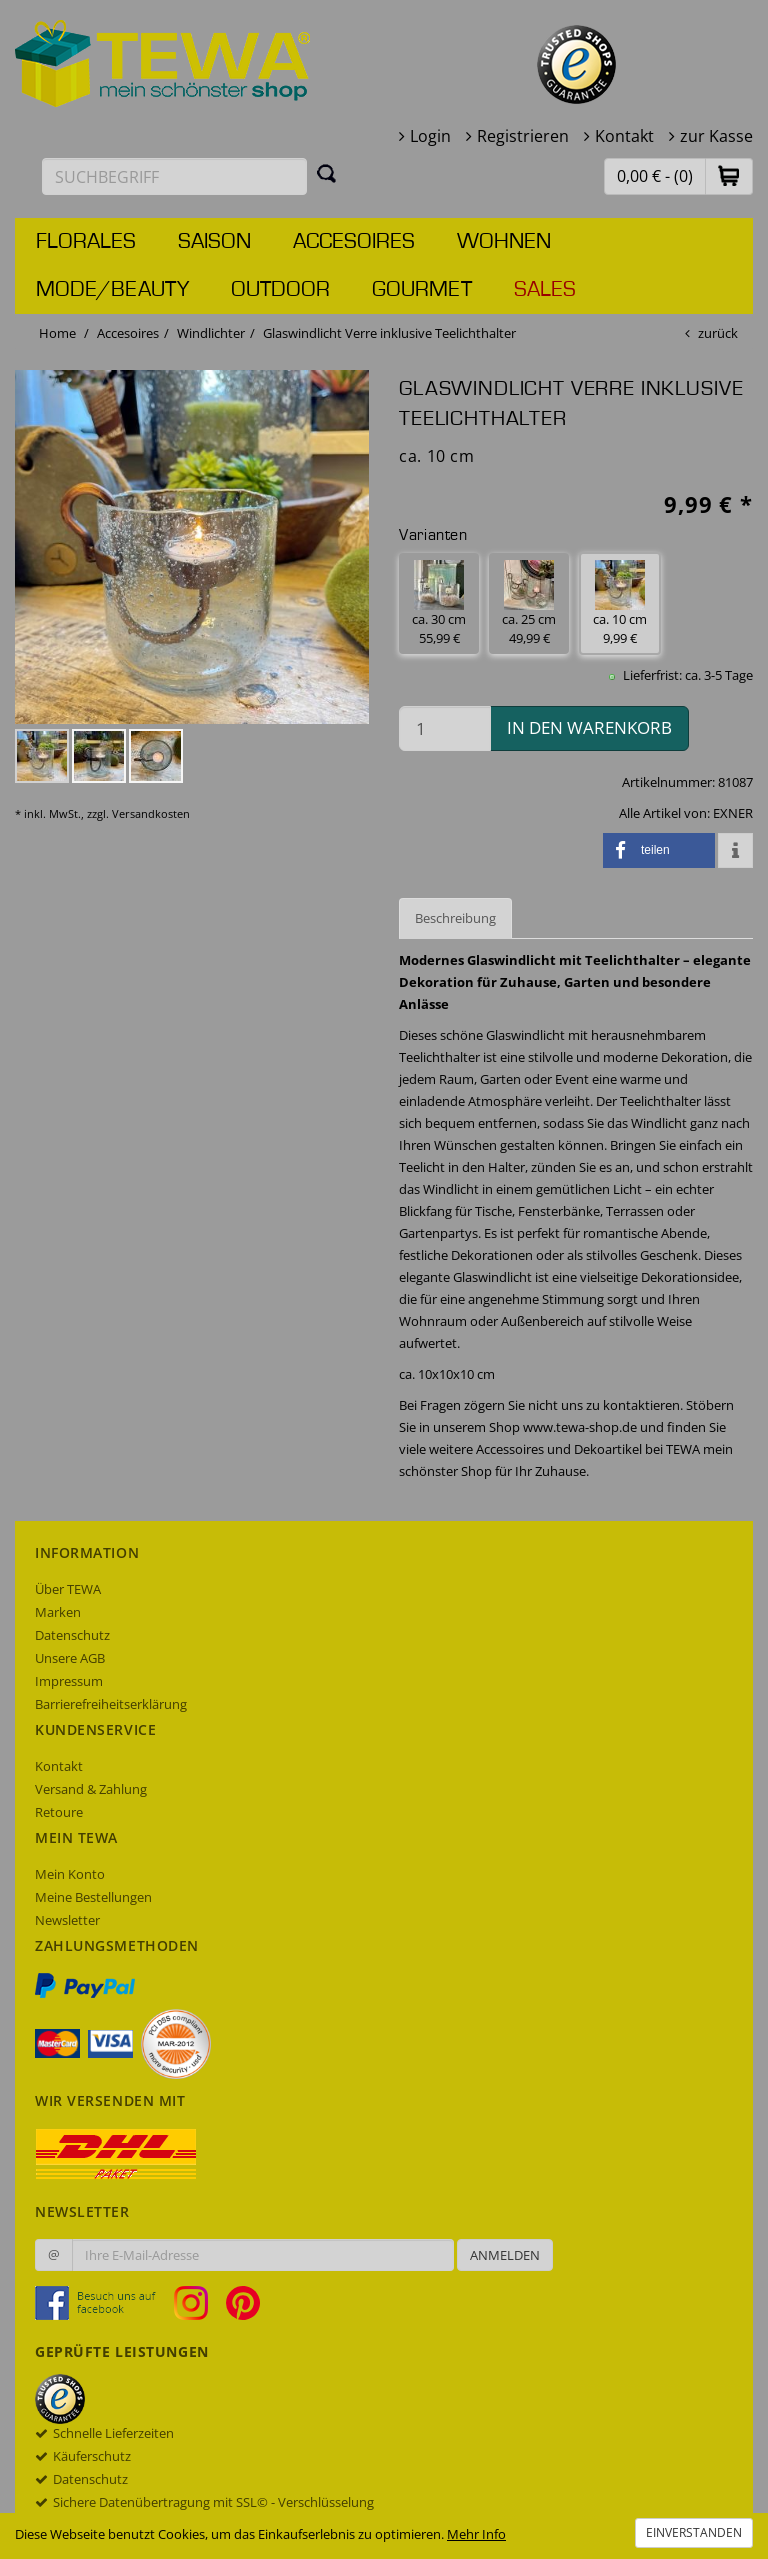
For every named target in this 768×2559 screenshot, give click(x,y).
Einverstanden (694, 2532)
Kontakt (624, 136)
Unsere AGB (70, 1658)
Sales (545, 290)
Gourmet (422, 290)
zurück (718, 333)
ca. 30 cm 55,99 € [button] (439, 603)
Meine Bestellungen (93, 1897)
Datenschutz (72, 1635)
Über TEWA (68, 1589)
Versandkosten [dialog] (151, 813)
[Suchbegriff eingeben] (174, 176)
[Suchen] (327, 173)
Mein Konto (70, 1874)
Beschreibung (455, 918)
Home (57, 333)
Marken (58, 1612)
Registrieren (523, 136)
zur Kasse (716, 136)
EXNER (733, 813)
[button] (729, 175)
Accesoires (354, 242)
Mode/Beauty (112, 290)
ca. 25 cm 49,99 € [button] (529, 603)
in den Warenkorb (589, 727)
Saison (214, 242)
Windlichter (211, 333)
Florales (86, 242)
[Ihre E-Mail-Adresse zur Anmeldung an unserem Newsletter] (263, 2255)
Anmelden (505, 2255)
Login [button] (430, 136)
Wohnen (504, 242)
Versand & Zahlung (91, 1789)
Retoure (59, 1812)
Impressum (69, 1681)
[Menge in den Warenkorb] (445, 728)
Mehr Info (476, 2534)
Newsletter (67, 1920)
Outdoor (280, 290)
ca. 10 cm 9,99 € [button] (620, 603)
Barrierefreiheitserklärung (111, 1704)
